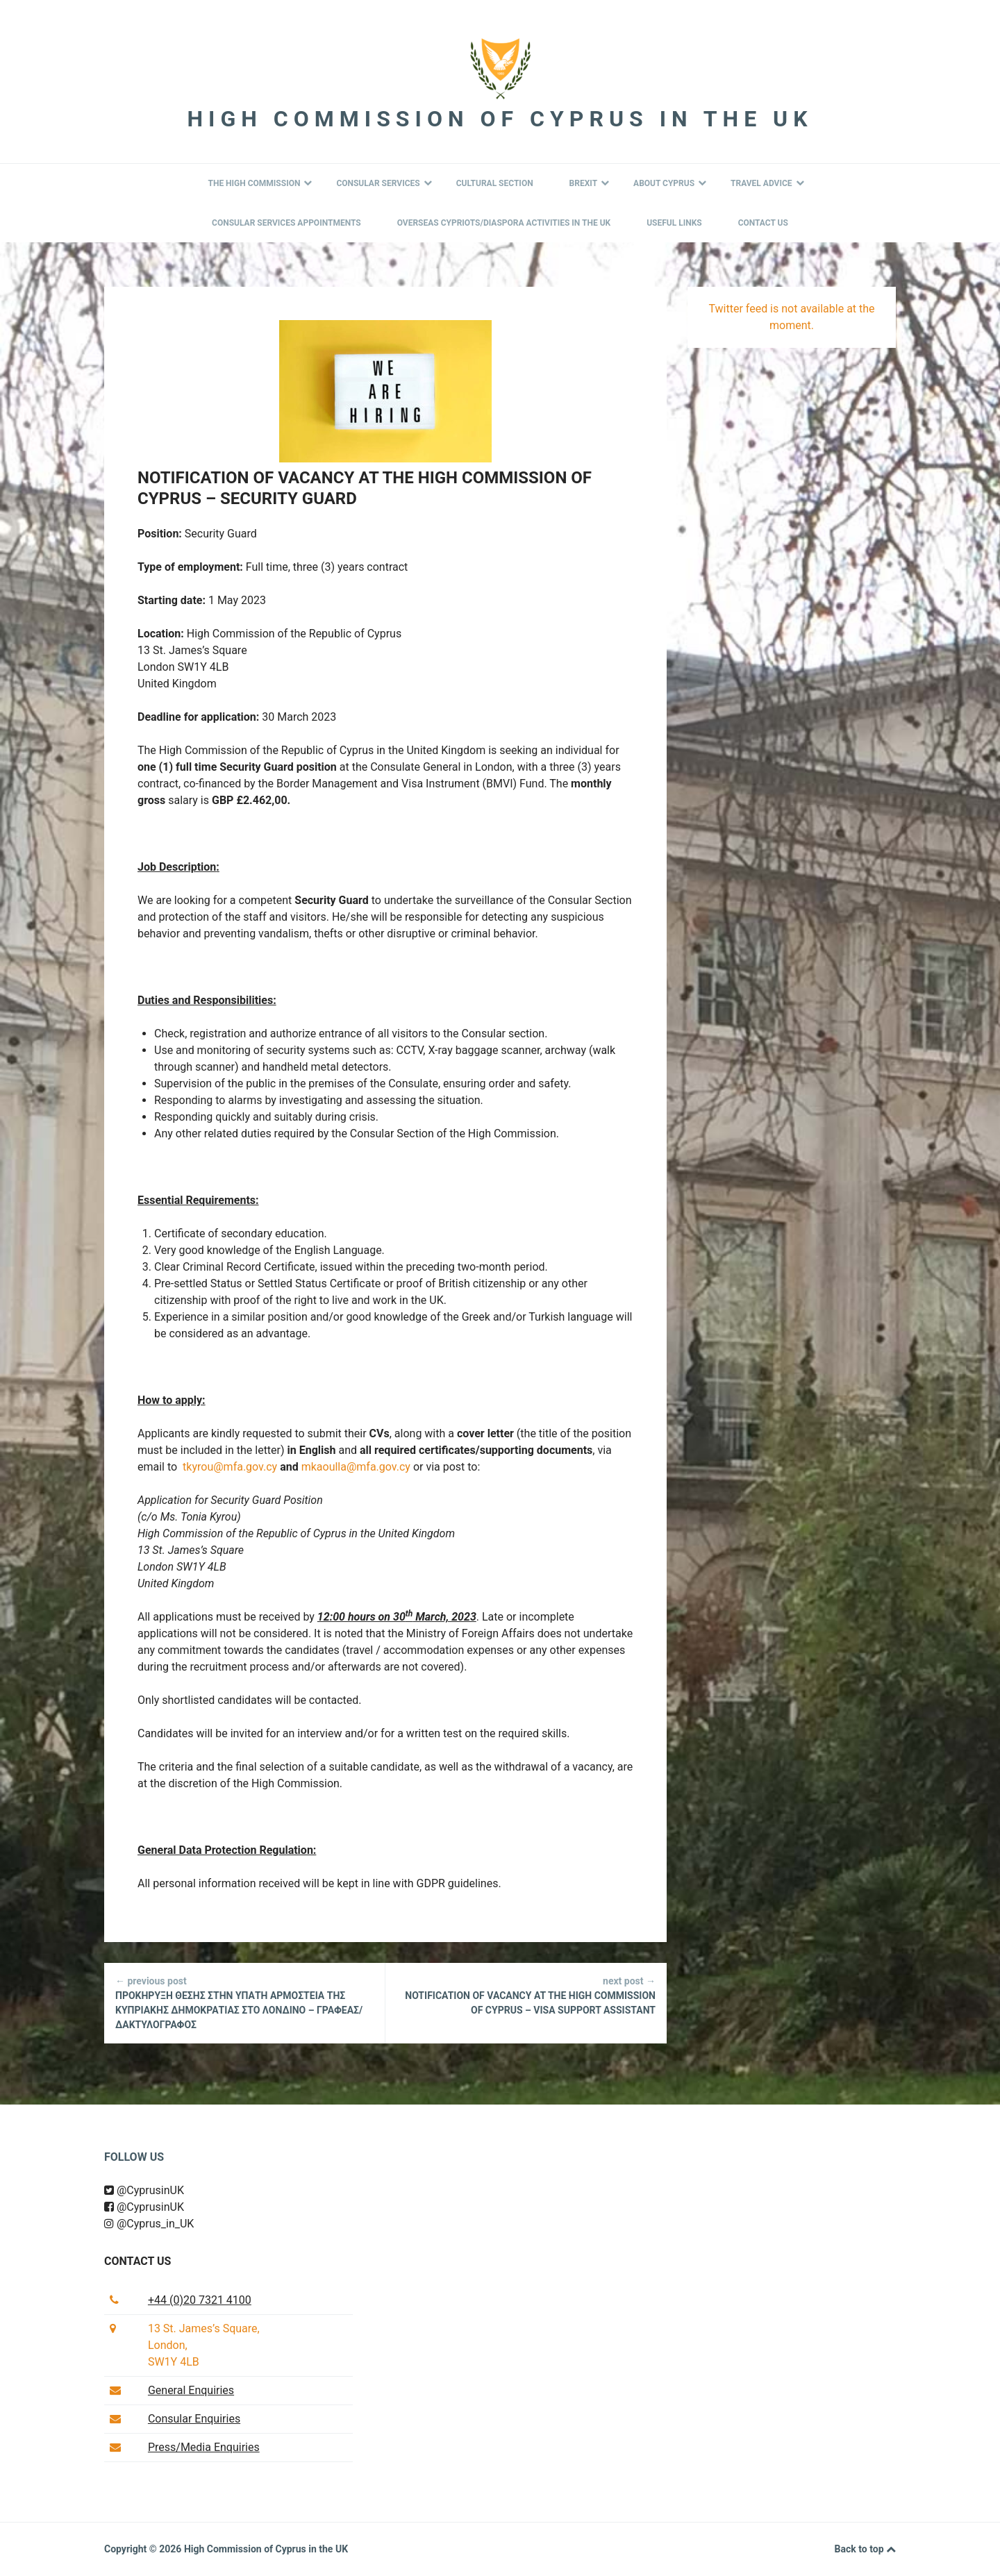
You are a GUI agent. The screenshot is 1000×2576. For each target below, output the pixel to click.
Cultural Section (494, 183)
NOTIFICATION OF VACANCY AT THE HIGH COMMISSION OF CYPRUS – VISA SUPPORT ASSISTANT (526, 1995)
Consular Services (383, 183)
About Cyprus (669, 183)
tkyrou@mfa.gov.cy (230, 1466)
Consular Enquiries (194, 2418)
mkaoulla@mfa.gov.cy (355, 1466)
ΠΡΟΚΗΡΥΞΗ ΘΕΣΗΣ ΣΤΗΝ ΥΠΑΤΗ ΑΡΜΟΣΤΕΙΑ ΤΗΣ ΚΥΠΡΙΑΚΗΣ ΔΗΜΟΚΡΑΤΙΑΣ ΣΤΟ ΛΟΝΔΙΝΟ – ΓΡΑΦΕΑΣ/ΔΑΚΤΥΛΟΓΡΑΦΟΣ (244, 2002)
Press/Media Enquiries (204, 2447)
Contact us (137, 2261)
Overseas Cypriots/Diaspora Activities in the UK (504, 223)
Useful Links (674, 223)
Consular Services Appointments (286, 223)
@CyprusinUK (144, 2190)
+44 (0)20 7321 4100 (199, 2300)
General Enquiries (191, 2390)
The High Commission (260, 183)
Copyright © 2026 (144, 2548)
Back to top (865, 2549)
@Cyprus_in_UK (149, 2223)
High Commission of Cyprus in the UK (499, 119)
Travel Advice (767, 183)
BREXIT (589, 183)
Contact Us (763, 223)
